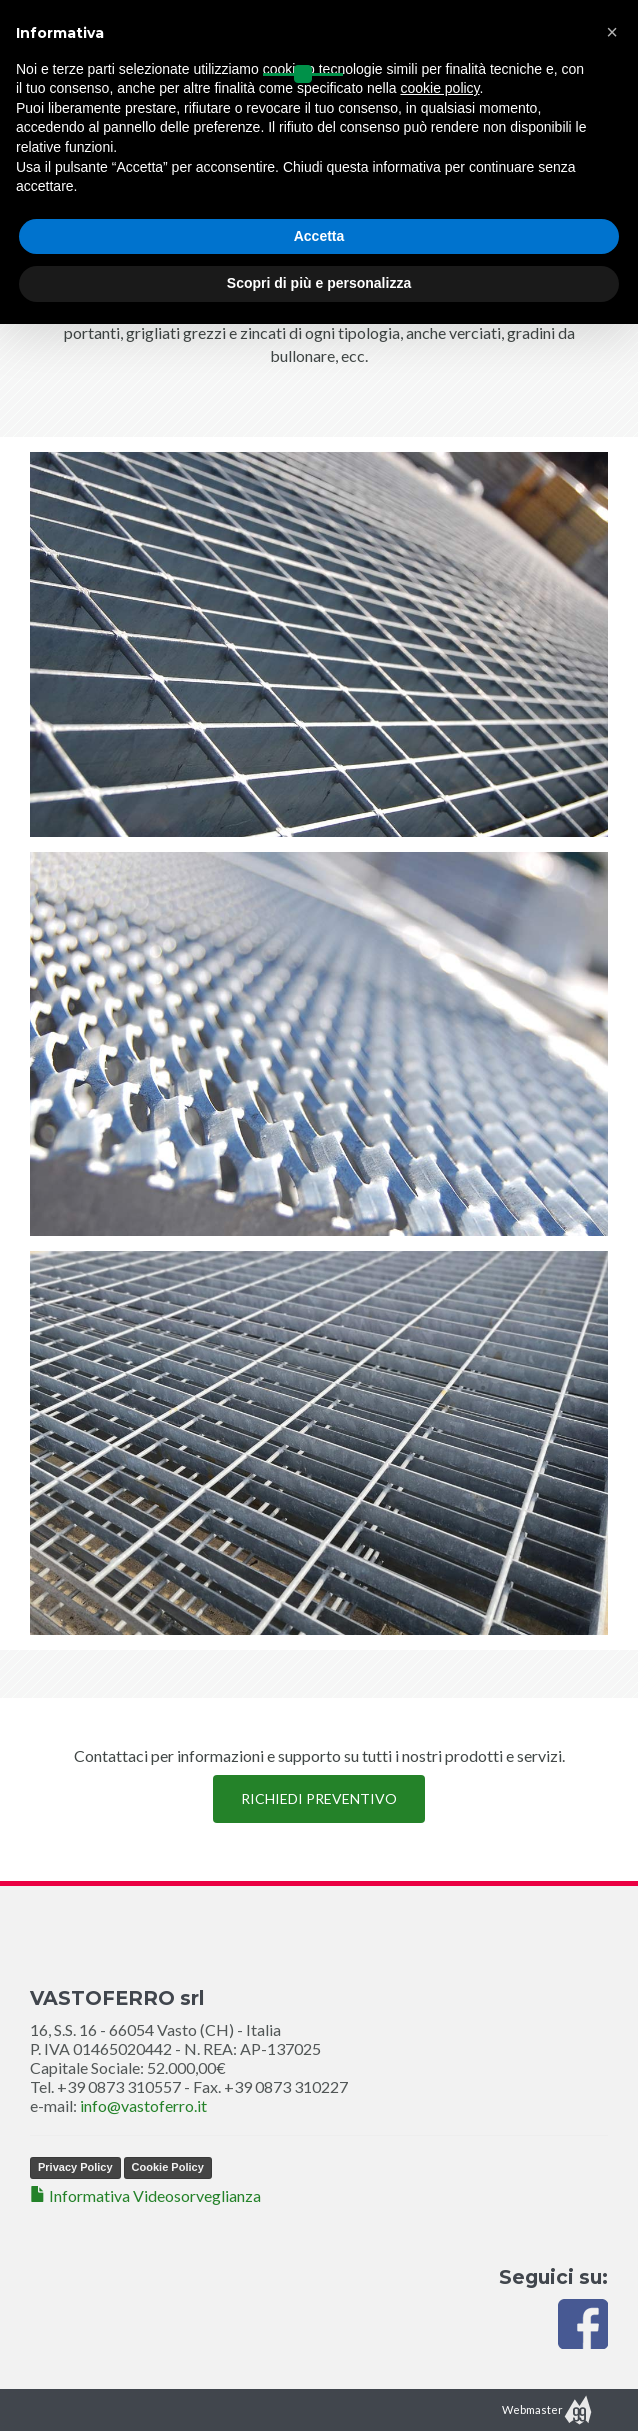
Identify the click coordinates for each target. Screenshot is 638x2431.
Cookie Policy (168, 2167)
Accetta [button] (319, 236)
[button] (612, 32)
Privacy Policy (75, 2167)
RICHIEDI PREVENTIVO (319, 1798)
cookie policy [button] (439, 88)
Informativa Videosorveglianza (145, 2195)
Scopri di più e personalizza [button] (319, 283)
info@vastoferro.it (143, 2105)
